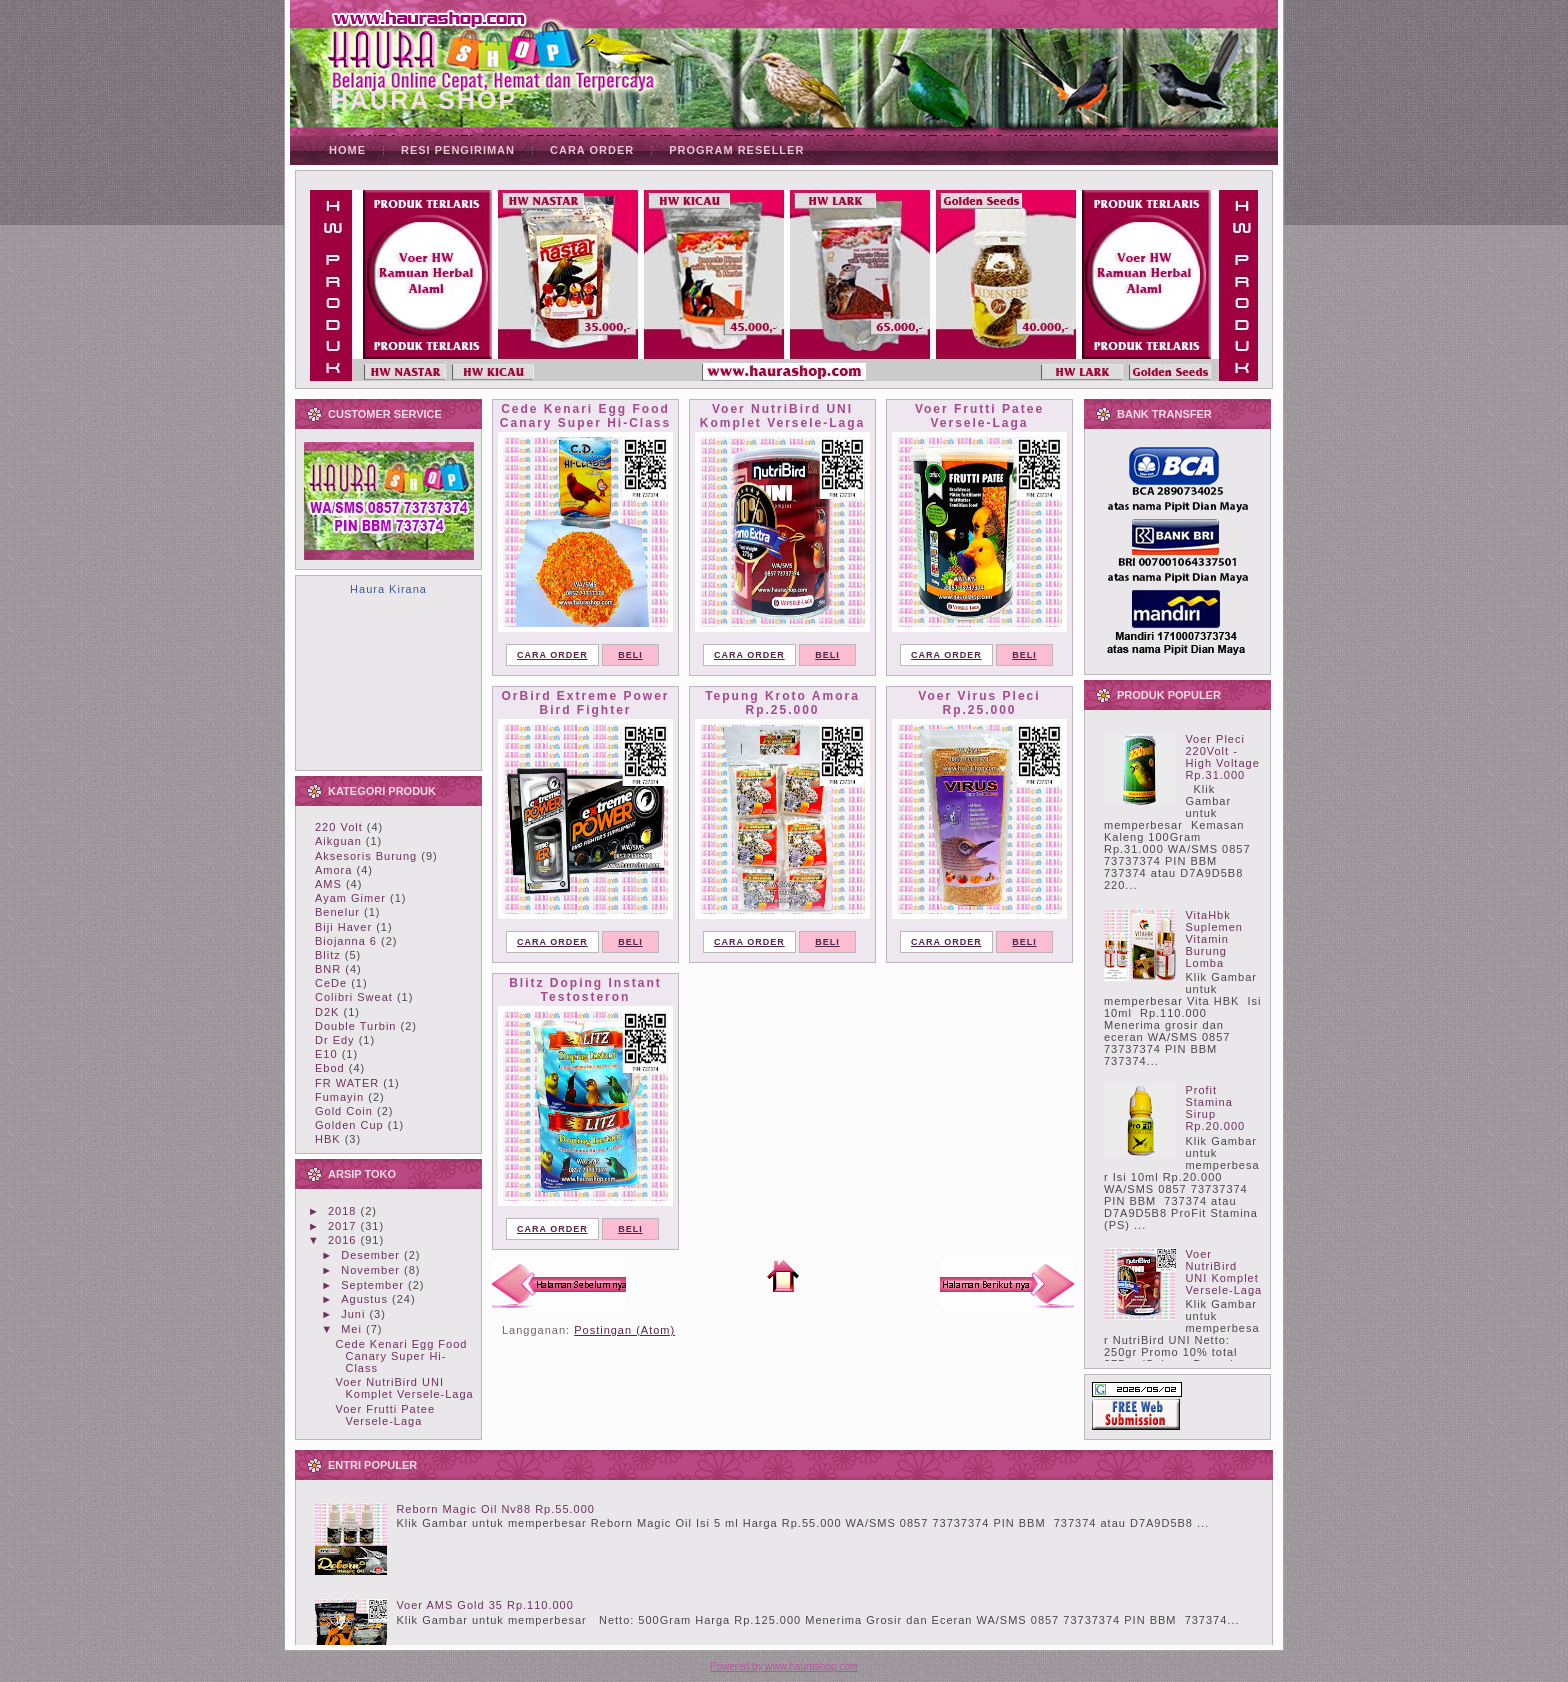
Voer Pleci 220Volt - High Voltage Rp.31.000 (1222, 757)
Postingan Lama (1007, 1284)
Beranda (783, 1276)
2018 (342, 1211)
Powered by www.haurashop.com (784, 1666)
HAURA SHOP (423, 100)
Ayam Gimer (350, 898)
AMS (328, 884)
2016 (342, 1240)
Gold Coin (344, 1111)
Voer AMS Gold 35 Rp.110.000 (484, 1605)
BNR (328, 969)
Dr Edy (335, 1040)
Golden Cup (349, 1125)
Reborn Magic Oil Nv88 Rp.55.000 (495, 1509)
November (370, 1270)
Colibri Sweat (354, 997)
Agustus (364, 1299)
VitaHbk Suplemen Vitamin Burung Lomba (1214, 939)
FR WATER (347, 1083)
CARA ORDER (552, 655)
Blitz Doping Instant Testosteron (585, 990)
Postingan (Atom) (624, 1330)
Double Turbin (356, 1026)
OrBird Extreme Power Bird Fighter (585, 703)
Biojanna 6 (346, 941)
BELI (630, 655)
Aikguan (338, 841)
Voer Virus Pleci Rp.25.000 (979, 703)
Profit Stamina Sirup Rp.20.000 (1215, 1108)
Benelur (337, 912)
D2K (327, 1012)
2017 (342, 1226)
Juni (353, 1314)
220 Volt (339, 827)
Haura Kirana (388, 589)
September (372, 1285)
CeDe (331, 983)
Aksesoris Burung (366, 856)
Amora (333, 870)
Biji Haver (343, 927)
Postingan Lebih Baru (559, 1284)
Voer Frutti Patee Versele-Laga (385, 1415)
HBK (328, 1139)
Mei (351, 1329)
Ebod (330, 1068)
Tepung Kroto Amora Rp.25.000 (782, 703)
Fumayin (339, 1097)
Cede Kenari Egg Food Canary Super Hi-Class (401, 1356)
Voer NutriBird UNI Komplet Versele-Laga (404, 1388)
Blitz (328, 955)
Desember (370, 1255)
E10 (326, 1054)
